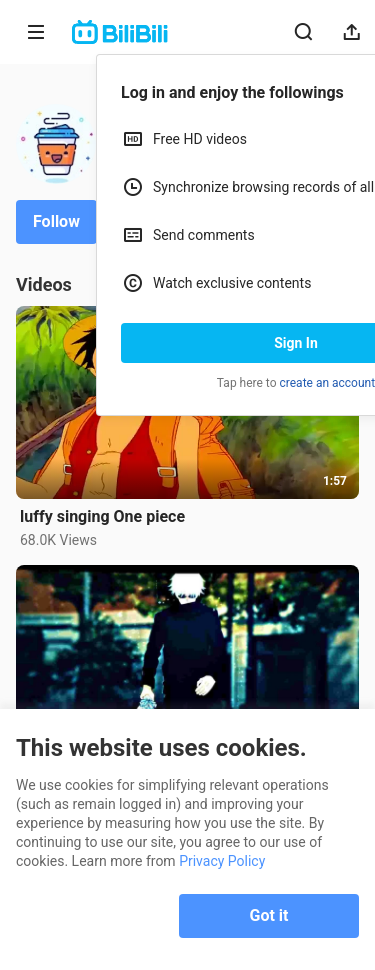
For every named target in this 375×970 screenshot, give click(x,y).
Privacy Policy (222, 861)
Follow (56, 221)
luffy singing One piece (102, 516)
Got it (269, 915)
